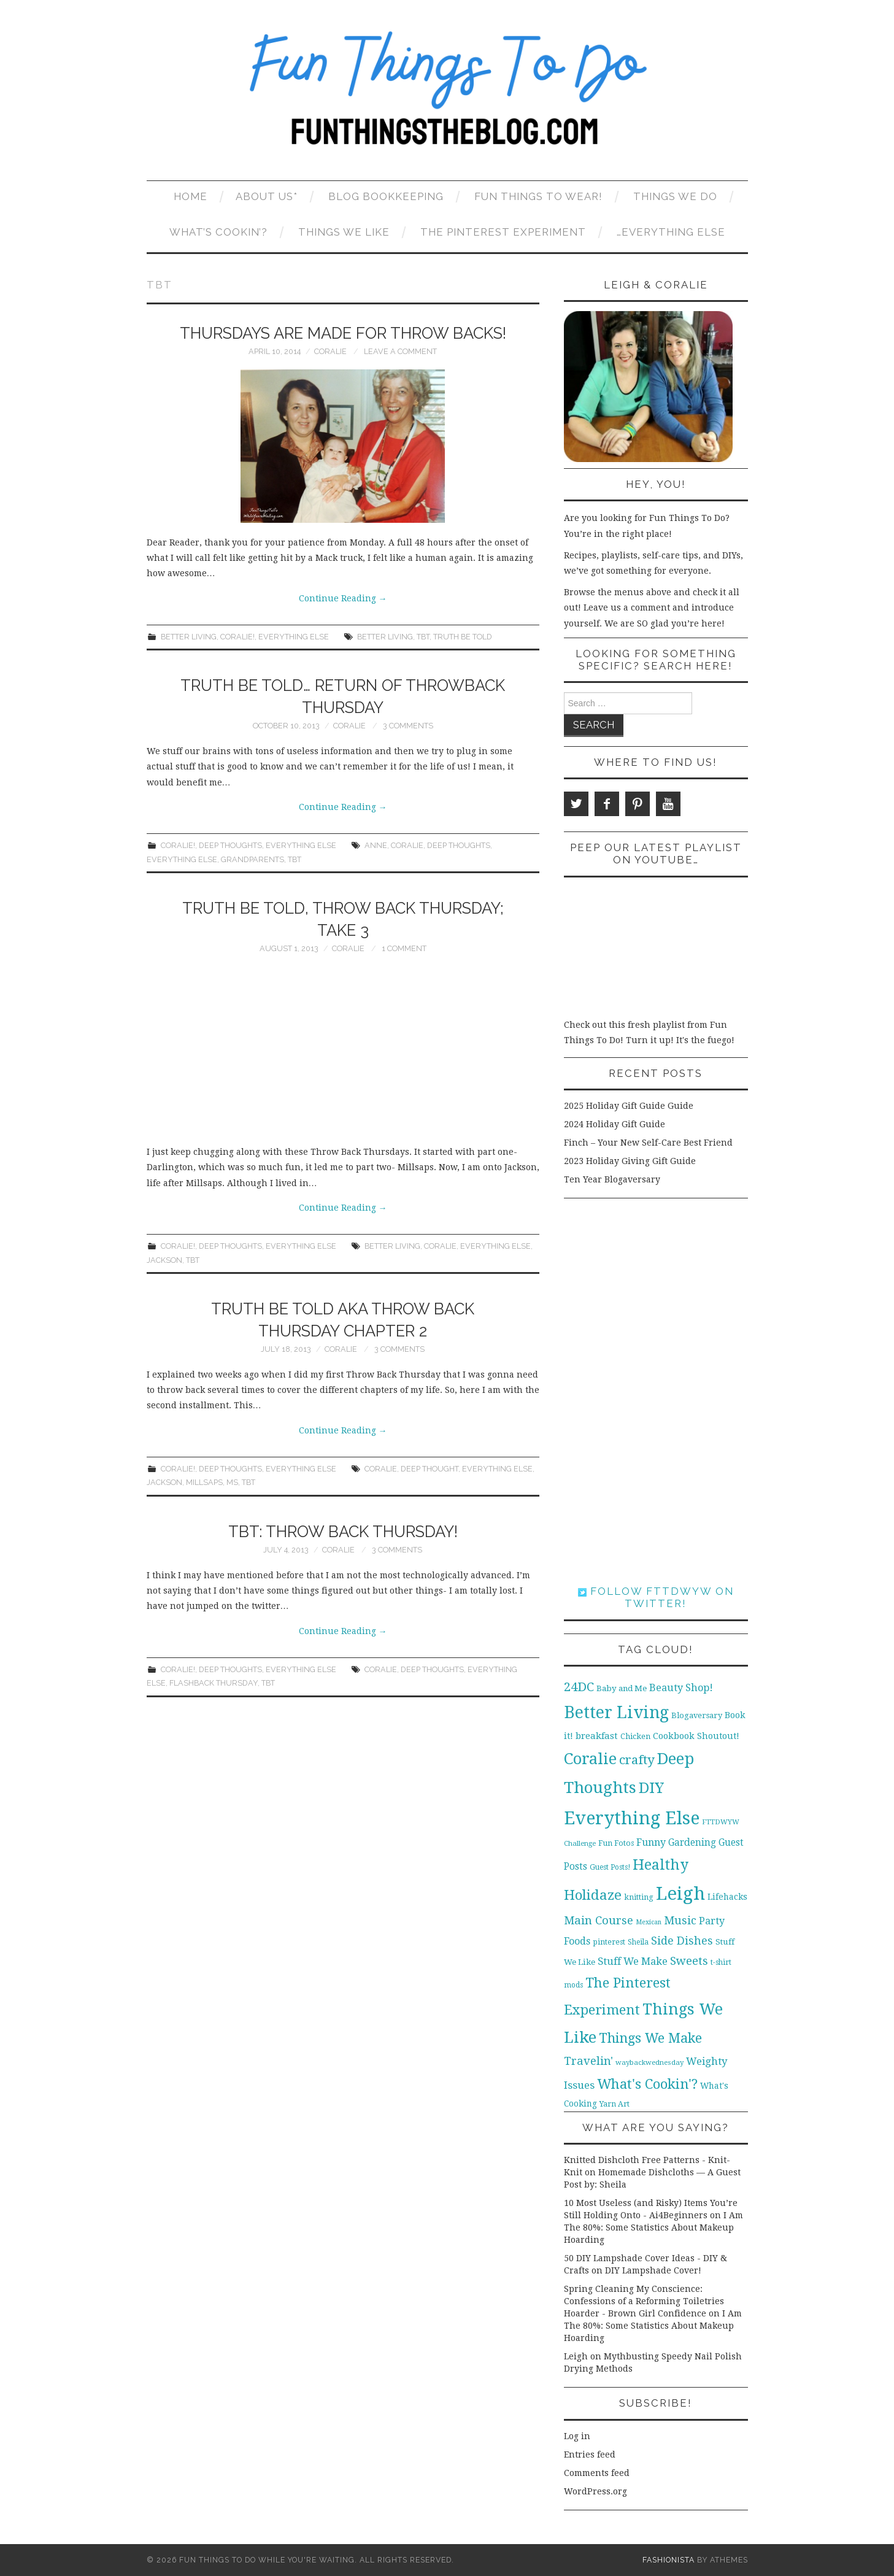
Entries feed (589, 2454)
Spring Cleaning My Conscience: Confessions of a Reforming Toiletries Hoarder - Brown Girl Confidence (644, 2301)
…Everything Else (671, 232)
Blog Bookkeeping (386, 196)
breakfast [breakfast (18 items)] (597, 1735)
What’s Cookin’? (218, 232)
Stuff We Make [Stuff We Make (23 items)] (633, 1961)
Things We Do (675, 196)
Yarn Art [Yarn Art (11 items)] (614, 2103)
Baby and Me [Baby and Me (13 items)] (621, 1688)
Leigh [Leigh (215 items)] (680, 1893)
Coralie (330, 351)
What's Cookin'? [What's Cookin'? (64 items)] (647, 2084)
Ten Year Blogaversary (612, 1179)
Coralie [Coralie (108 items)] (590, 1758)
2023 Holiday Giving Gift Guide (630, 1161)
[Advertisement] (343, 1052)
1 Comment (404, 948)
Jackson (164, 1260)
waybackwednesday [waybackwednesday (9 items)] (649, 2062)
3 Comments (408, 725)
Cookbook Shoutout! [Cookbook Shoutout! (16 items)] (696, 1736)
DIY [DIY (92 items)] (651, 1788)
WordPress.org (595, 2491)
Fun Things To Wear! (538, 196)
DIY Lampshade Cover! (653, 2270)
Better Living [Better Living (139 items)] (616, 1712)
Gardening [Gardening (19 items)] (692, 1842)
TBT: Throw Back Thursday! (343, 1531)
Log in (577, 2436)
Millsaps (204, 1482)
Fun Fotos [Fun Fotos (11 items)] (616, 1843)
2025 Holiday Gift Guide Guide (628, 1106)
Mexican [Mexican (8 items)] (648, 1922)
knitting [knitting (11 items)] (638, 1897)
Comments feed (597, 2473)
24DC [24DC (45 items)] (579, 1686)
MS (232, 1482)
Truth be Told (462, 636)
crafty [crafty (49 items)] (637, 1760)
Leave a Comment (400, 351)
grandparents (252, 859)
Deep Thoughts (230, 845)
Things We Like (344, 232)
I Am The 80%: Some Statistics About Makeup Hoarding (653, 2227)
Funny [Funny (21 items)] (651, 1842)
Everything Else (293, 636)
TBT (423, 636)
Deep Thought (429, 1468)
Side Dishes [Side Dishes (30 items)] (682, 1940)
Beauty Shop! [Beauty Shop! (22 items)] (681, 1688)
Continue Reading (343, 598)
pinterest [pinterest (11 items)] (609, 1941)
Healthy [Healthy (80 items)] (660, 1864)
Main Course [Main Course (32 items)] (598, 1920)
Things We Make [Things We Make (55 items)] (650, 2038)
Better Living (189, 636)
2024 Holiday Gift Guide (614, 1124)
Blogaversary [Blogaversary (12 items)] (696, 1715)
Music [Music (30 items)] (680, 1920)
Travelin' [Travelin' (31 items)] (588, 2060)
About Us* (267, 196)
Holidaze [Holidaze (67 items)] (593, 1895)
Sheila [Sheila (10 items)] (638, 1942)
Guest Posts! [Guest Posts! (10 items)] (610, 1867)
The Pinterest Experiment (503, 232)
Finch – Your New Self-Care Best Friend (648, 1142)
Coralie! (237, 636)
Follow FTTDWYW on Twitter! (656, 1597)
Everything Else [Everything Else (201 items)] (631, 1818)
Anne (375, 845)
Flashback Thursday (213, 1682)
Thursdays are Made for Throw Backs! (343, 333)
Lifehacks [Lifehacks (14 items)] (727, 1897)
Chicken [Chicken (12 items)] (635, 1736)
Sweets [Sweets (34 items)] (689, 1960)
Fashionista (668, 2559)
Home (190, 196)
